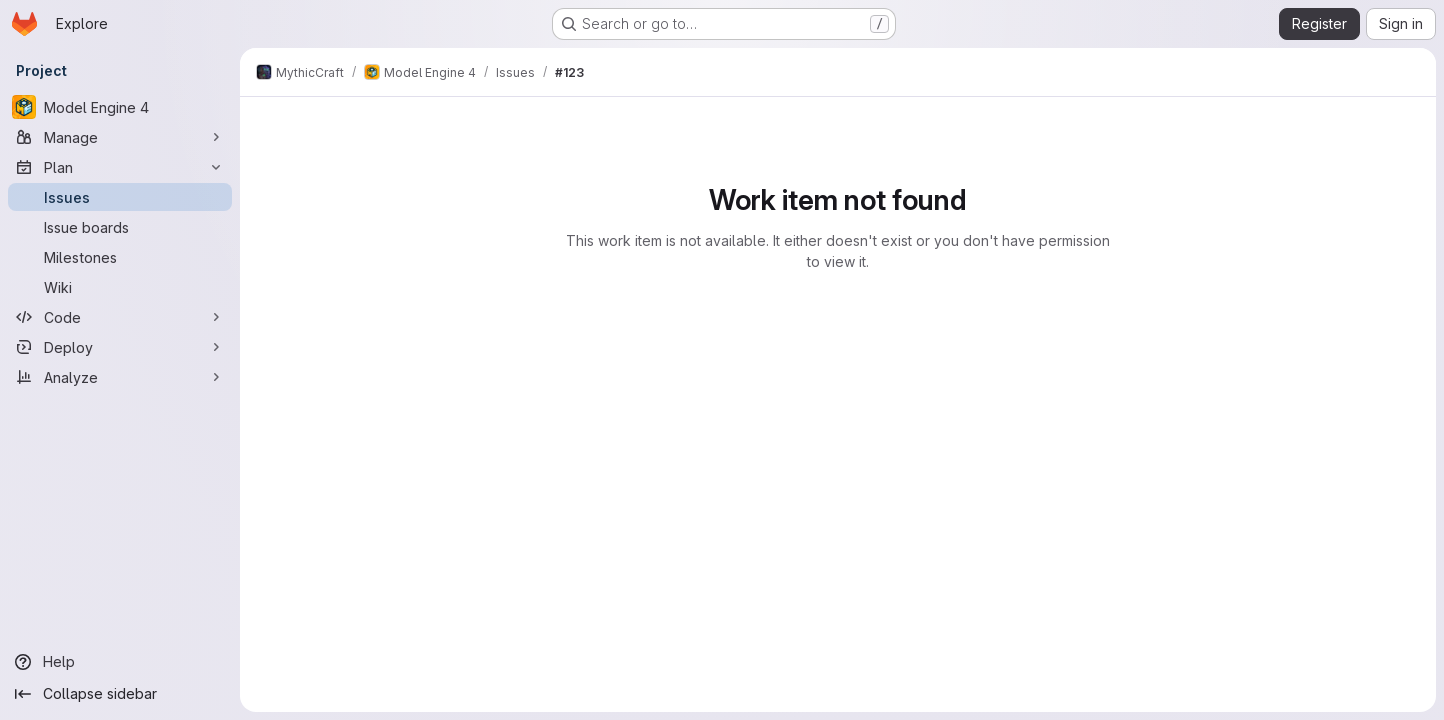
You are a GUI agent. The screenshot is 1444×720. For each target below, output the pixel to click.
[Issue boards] (120, 227)
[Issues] (120, 197)
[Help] (120, 662)
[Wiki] (120, 287)
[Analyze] (120, 377)
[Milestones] (120, 257)
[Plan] (120, 167)
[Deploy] (120, 347)
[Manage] (120, 137)
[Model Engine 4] (120, 107)
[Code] (120, 317)
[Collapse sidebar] (120, 694)
